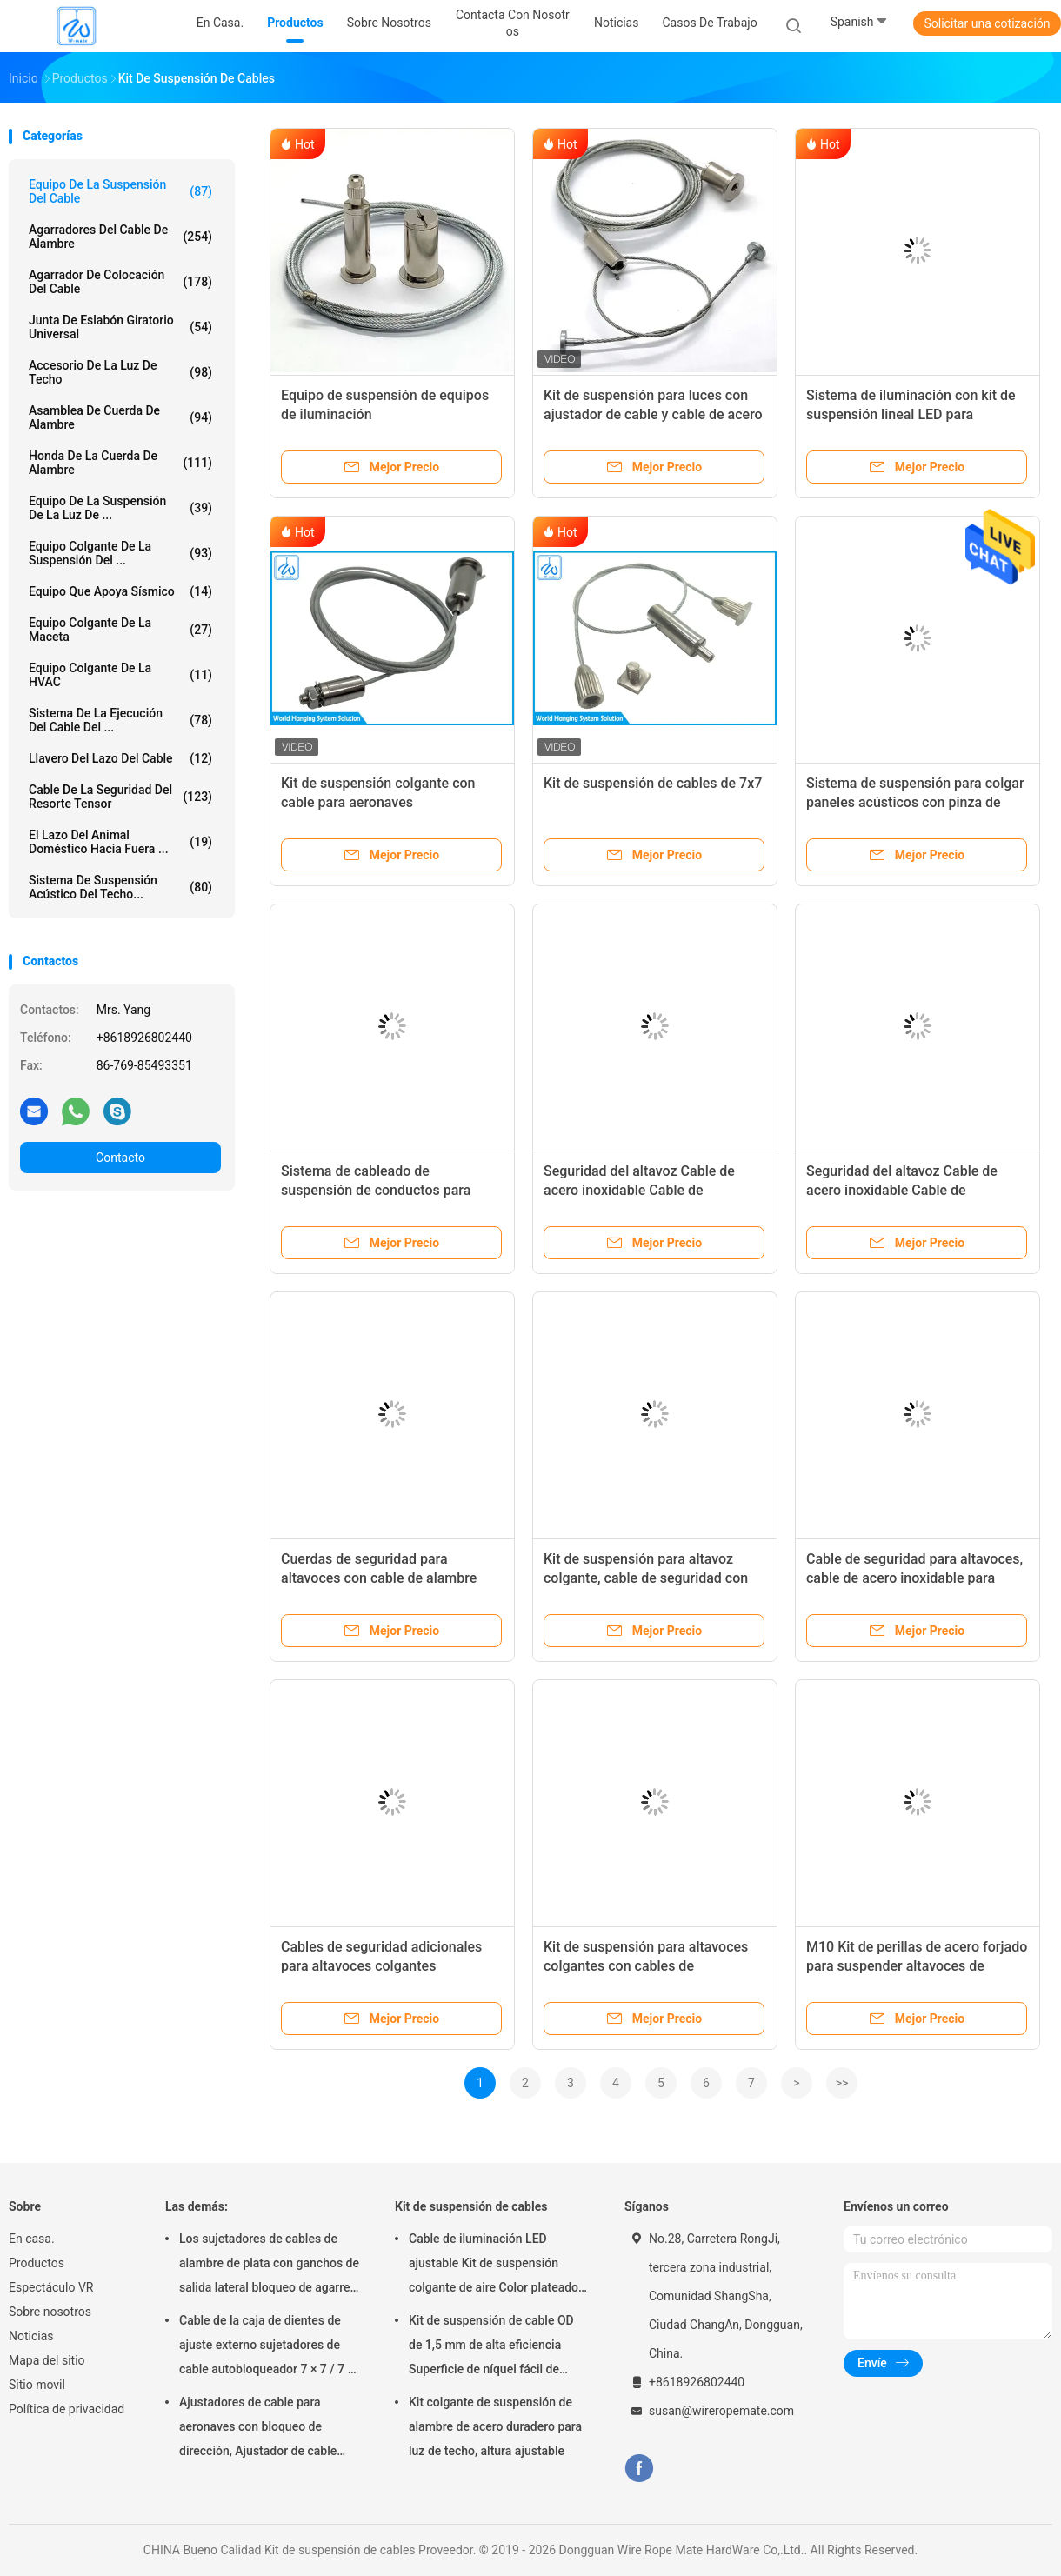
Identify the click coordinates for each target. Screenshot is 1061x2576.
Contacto (120, 1158)
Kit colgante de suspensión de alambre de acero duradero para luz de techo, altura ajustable (495, 2426)
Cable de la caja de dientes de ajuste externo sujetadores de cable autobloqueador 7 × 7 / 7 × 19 (266, 2347)
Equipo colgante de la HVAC (120, 675)
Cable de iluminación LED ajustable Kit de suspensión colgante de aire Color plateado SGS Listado (493, 2265)
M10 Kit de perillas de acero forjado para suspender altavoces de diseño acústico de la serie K (916, 1966)
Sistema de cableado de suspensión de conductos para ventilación (375, 1190)
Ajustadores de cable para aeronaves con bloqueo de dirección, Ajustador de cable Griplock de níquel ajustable (258, 2429)
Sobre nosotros (50, 2312)
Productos (36, 2263)
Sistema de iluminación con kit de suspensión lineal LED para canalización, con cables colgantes (914, 414)
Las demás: (196, 2206)
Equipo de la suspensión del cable (120, 191)
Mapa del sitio (47, 2360)
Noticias (31, 2336)
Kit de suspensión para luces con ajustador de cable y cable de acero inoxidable (653, 414)
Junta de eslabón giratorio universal (120, 327)
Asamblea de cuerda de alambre (120, 417)
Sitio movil (37, 2385)
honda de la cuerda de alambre (120, 463)
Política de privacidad (66, 2409)
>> (842, 2083)
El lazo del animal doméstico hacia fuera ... (120, 842)
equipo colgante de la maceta (120, 630)
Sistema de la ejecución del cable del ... (120, 720)
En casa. (32, 2239)
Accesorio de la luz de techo (120, 372)
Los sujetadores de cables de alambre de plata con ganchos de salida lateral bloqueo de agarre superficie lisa (269, 2265)
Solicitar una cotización (987, 23)
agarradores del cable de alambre (120, 236)
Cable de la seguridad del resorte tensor (120, 797)
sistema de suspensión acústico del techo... (120, 887)
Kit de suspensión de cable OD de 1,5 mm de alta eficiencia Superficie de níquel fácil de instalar (491, 2347)
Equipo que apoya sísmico (120, 591)
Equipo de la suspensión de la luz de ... (120, 508)
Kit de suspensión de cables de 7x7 (653, 783)
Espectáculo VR (51, 2287)
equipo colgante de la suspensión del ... (120, 553)
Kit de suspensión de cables (471, 2206)
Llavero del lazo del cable (120, 758)
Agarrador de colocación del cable (120, 282)
